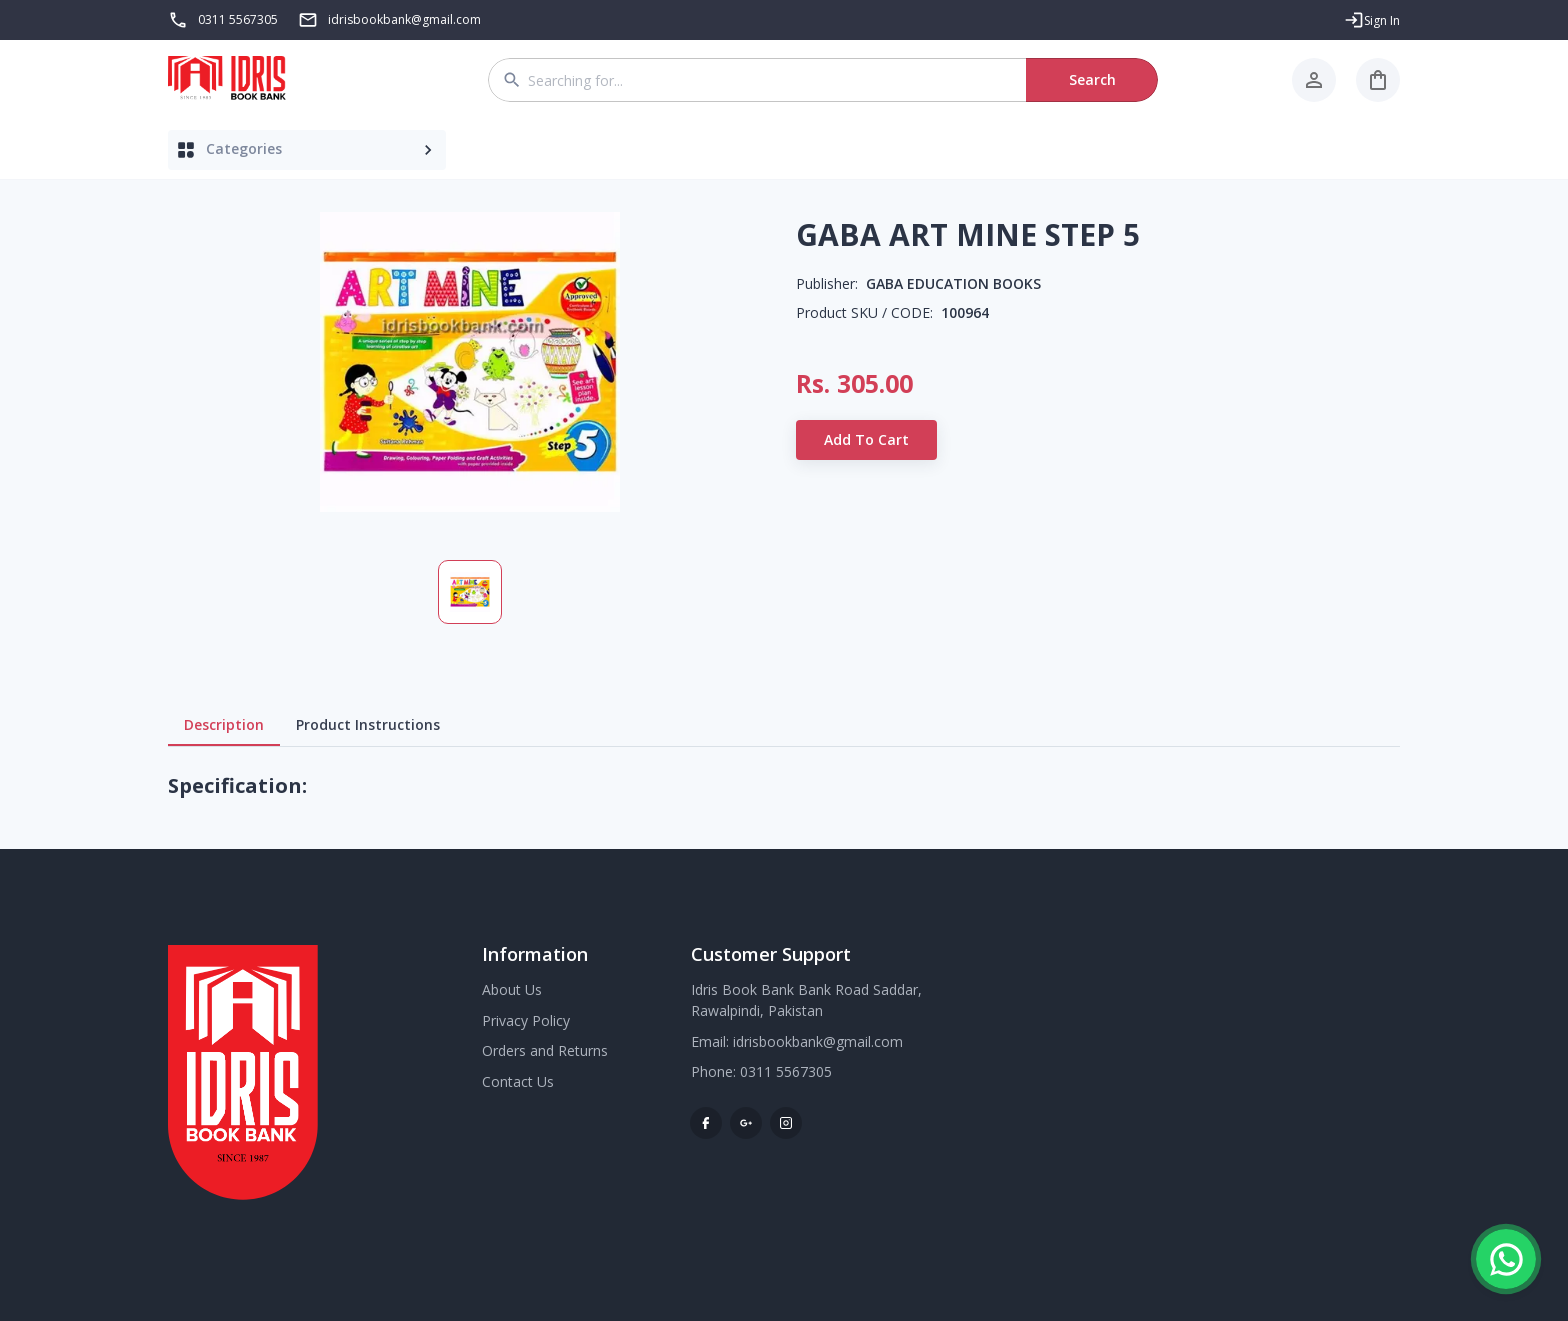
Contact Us (518, 1081)
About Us (512, 989)
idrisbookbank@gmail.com (818, 1041)
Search (1092, 80)
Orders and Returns (545, 1050)
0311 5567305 (238, 19)
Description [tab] (224, 725)
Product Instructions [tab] (368, 725)
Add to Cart (866, 440)
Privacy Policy (526, 1020)
